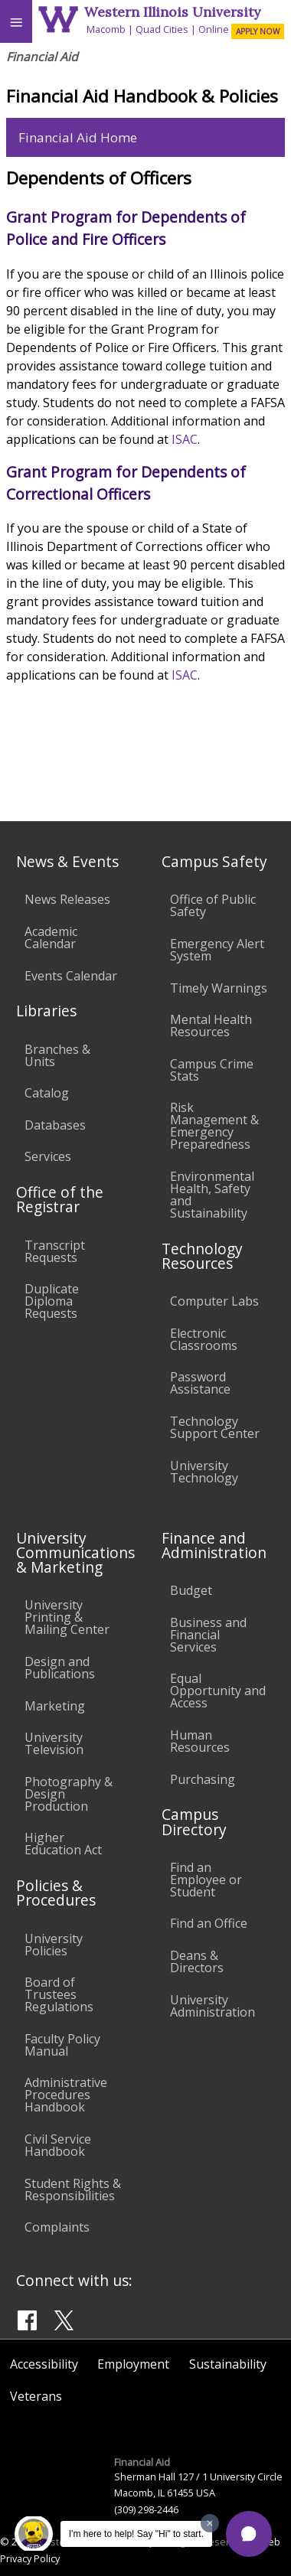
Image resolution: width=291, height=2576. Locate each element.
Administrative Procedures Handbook (66, 2094)
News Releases (67, 899)
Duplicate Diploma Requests (52, 1301)
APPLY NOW (258, 31)
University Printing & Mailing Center (67, 1617)
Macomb (106, 29)
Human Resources (200, 1741)
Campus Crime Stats (211, 1069)
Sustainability (227, 2364)
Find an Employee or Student (206, 1879)
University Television (54, 1743)
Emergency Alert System (217, 949)
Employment (133, 2364)
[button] (249, 2534)
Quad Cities (162, 29)
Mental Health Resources (211, 1025)
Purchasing (202, 1779)
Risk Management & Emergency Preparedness (214, 1126)
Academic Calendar (51, 937)
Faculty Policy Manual (62, 2044)
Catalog (47, 1092)
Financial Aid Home (77, 137)
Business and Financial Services (208, 1634)
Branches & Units (57, 1055)
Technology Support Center (215, 1427)
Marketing (55, 1705)
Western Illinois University (172, 12)
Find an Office (208, 1923)
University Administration (212, 2005)
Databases (55, 1125)
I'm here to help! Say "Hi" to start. (136, 2534)
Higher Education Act (63, 1843)
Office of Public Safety (213, 905)
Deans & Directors (197, 1961)
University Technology (204, 1471)
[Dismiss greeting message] (210, 2523)
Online (213, 29)
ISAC (185, 439)
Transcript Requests (55, 1251)
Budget (191, 1590)
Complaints (57, 2227)
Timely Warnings (218, 988)
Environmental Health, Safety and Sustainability (212, 1194)
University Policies (54, 1944)
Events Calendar (71, 975)
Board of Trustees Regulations (59, 1994)
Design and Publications (60, 1667)
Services (48, 1156)
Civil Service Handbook (58, 2145)
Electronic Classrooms (203, 1339)
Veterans (36, 2396)
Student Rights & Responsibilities (73, 2189)
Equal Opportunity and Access (218, 1690)
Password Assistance (200, 1382)
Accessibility (44, 2364)
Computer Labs (214, 1301)
